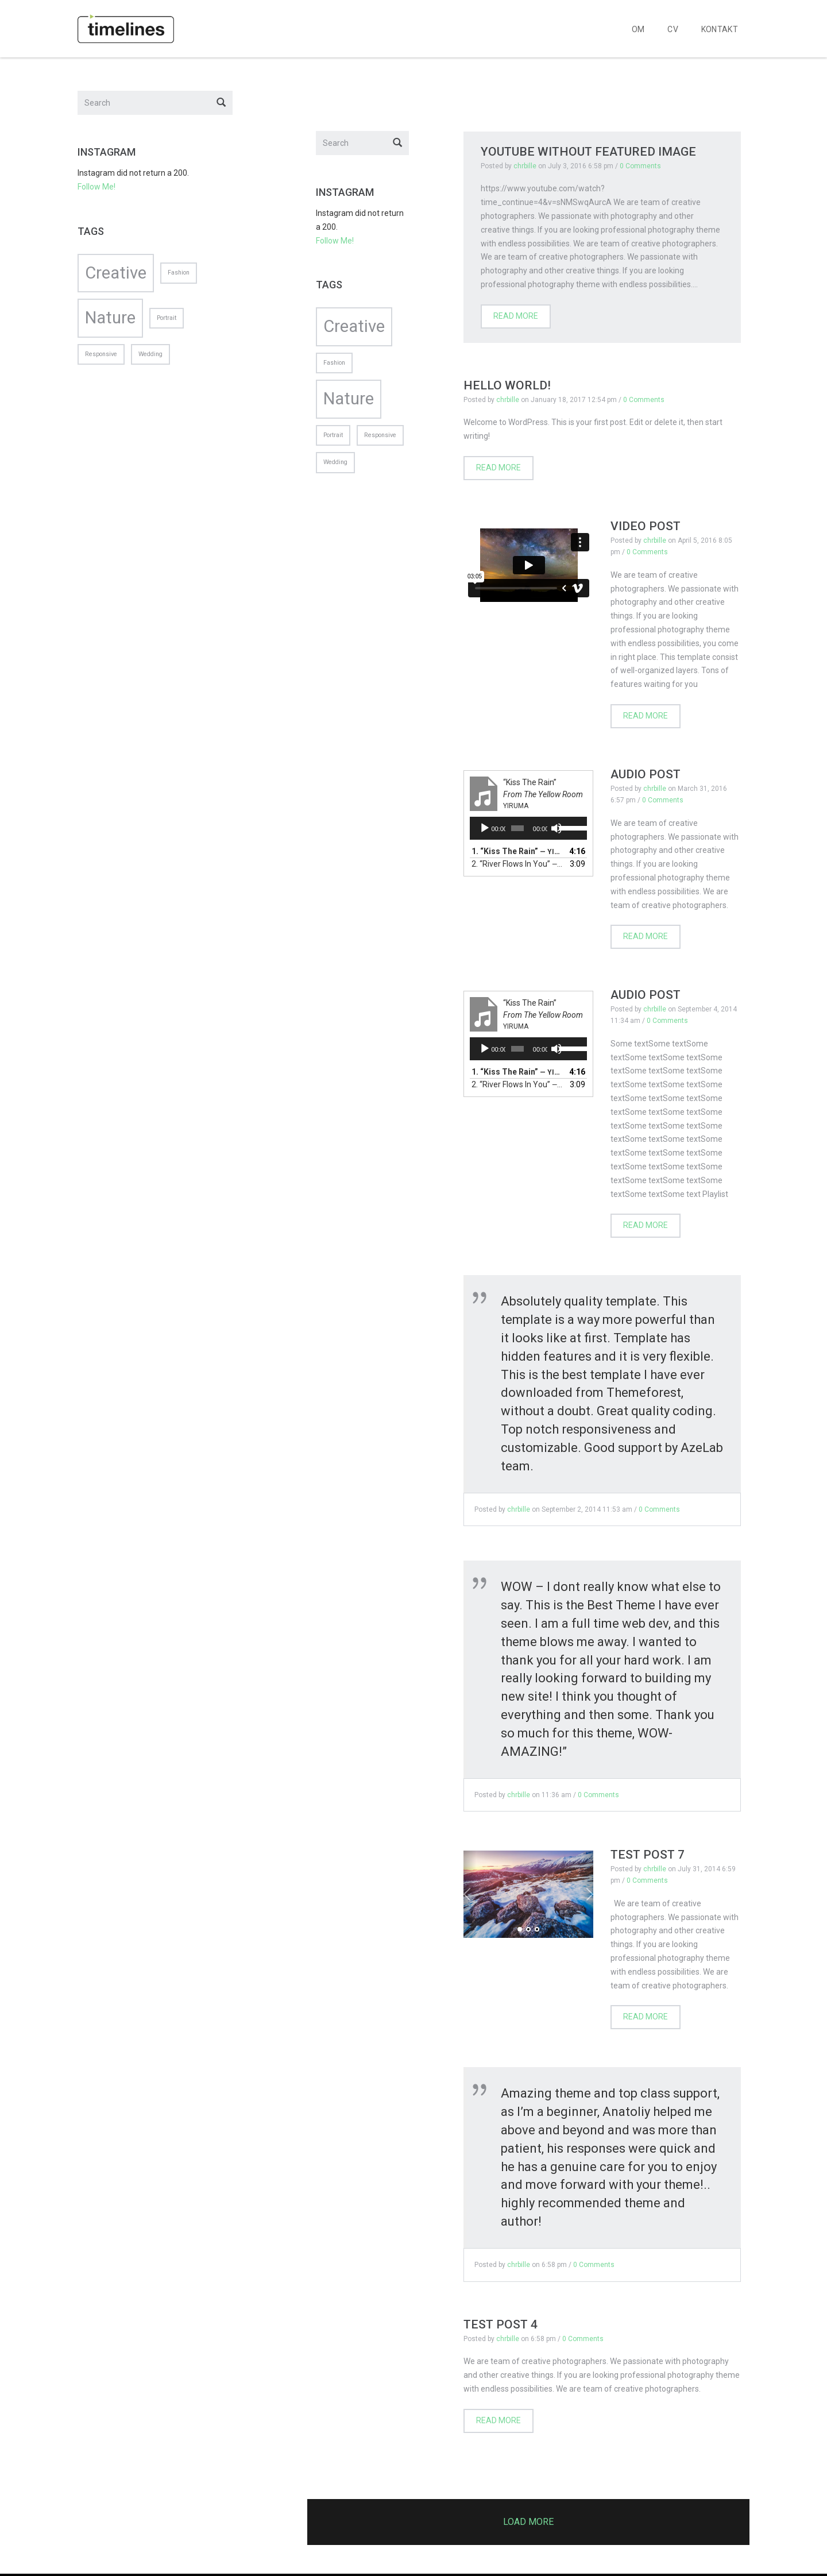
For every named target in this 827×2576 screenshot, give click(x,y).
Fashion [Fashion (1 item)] (334, 362)
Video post (645, 526)
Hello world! (507, 385)
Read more (515, 315)
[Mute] (556, 828)
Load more (528, 2521)
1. (517, 851)
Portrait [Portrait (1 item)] (333, 435)
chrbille (524, 166)
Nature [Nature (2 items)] (348, 398)
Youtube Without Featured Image (588, 152)
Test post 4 (500, 2324)
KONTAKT (719, 29)
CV (672, 29)
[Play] (484, 828)
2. (517, 863)
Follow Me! (335, 240)
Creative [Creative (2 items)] (354, 326)
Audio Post (645, 774)
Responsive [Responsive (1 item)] (380, 435)
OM (638, 29)
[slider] (517, 828)
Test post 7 (647, 1854)
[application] (529, 828)
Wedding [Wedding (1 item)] (335, 462)
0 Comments (640, 166)
